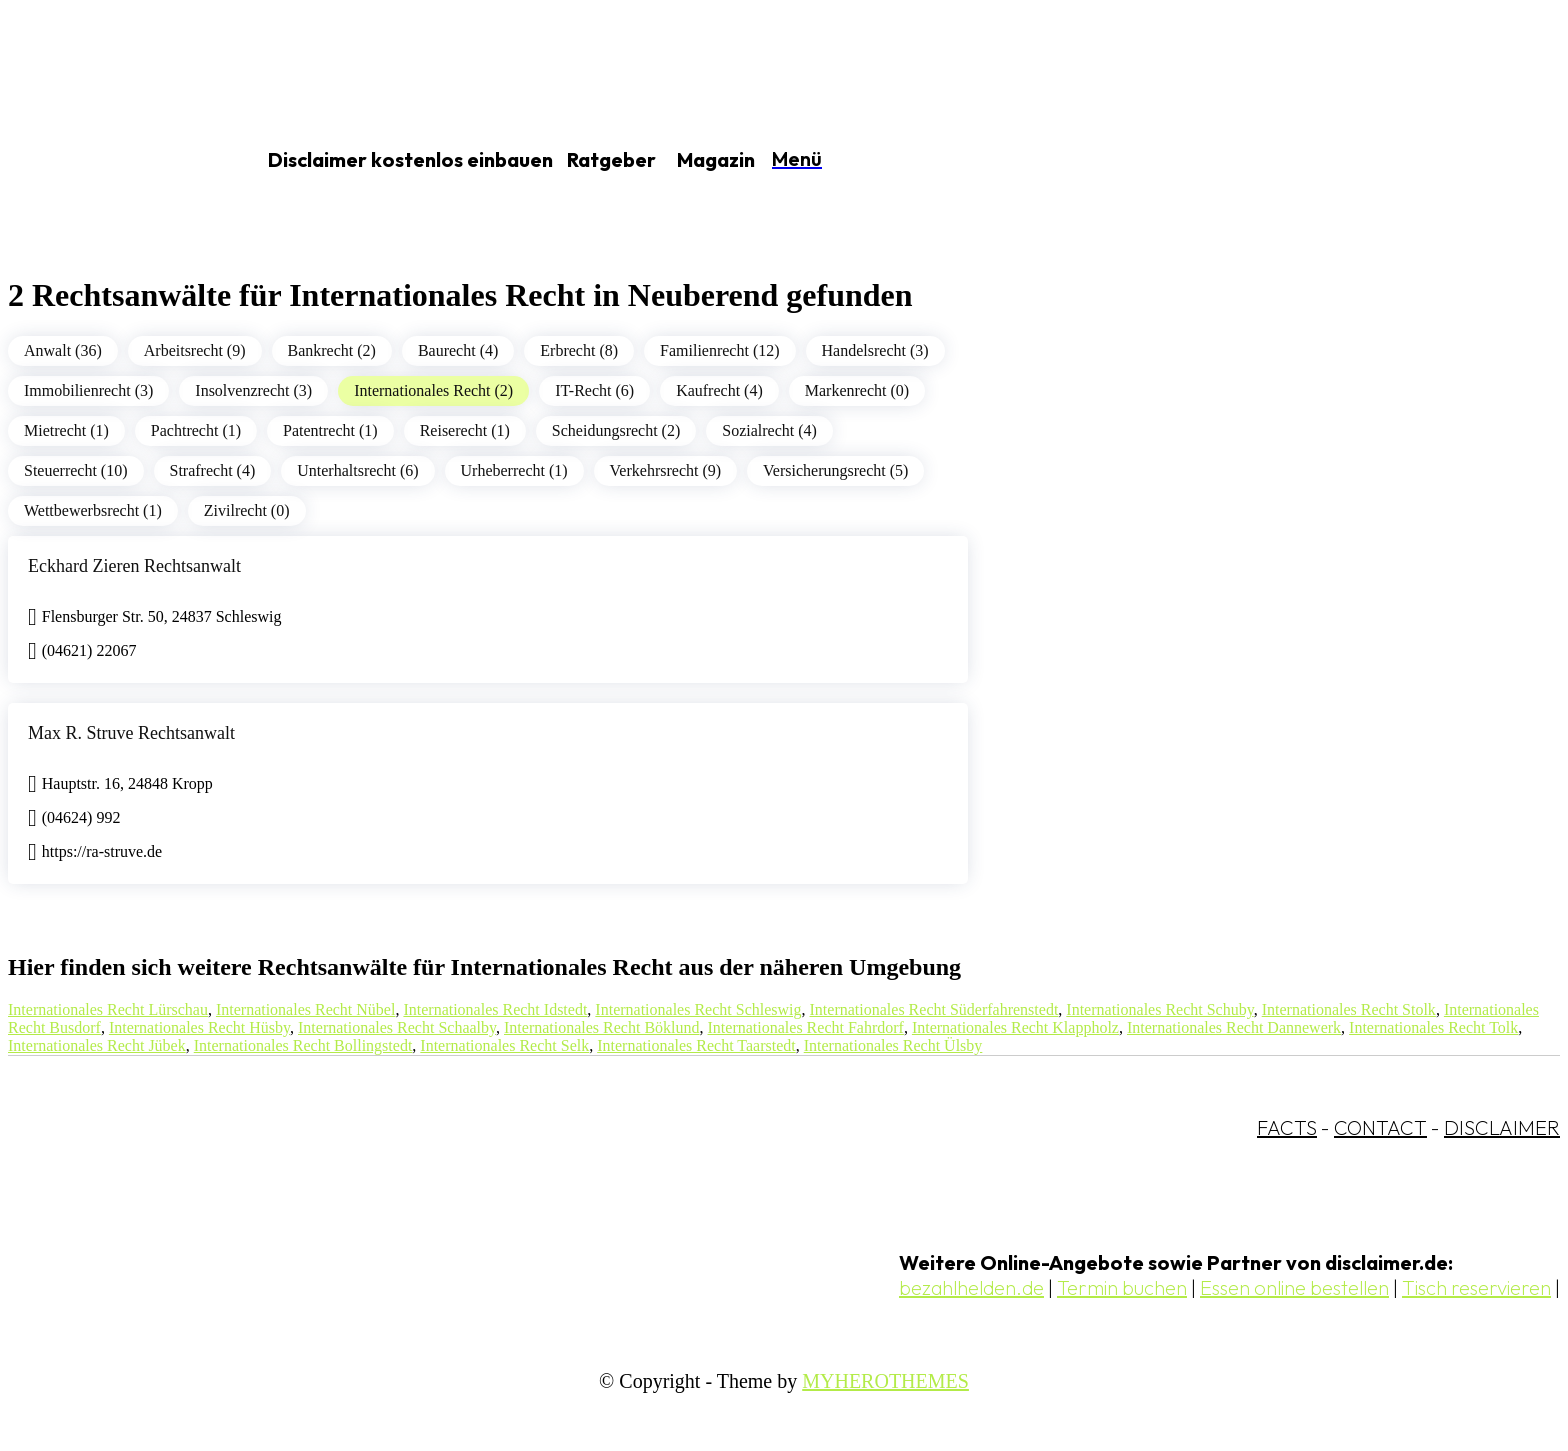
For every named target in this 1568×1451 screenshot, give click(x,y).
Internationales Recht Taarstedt (696, 1045)
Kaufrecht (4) (719, 390)
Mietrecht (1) (66, 430)
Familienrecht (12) (720, 350)
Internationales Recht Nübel (306, 1009)
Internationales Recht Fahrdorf (806, 1027)
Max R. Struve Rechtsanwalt (131, 733)
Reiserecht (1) (465, 430)
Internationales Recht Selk (504, 1045)
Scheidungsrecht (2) (616, 430)
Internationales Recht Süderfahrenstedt (934, 1009)
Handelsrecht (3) (875, 350)
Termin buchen (1122, 1287)
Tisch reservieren (1476, 1287)
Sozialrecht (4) (769, 430)
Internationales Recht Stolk (1349, 1009)
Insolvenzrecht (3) (253, 390)
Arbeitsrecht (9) (195, 350)
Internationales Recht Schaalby (397, 1027)
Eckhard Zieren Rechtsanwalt (134, 566)
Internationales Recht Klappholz (1015, 1027)
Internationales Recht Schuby (1159, 1009)
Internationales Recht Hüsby (199, 1027)
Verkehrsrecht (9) (666, 470)
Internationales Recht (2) (433, 390)
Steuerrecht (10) (76, 470)
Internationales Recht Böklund (602, 1027)
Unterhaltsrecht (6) (357, 470)
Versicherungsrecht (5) (835, 470)
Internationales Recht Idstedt (495, 1009)
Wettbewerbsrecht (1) (93, 510)
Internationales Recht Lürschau (108, 1009)
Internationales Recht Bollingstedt (303, 1045)
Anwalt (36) (63, 350)
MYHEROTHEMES (885, 1381)
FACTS (1287, 1127)
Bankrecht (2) (332, 350)
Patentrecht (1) (330, 430)
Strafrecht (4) (213, 470)
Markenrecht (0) (857, 390)
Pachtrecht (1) (196, 430)
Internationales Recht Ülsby (893, 1045)
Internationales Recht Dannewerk (1234, 1027)
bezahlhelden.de (971, 1287)
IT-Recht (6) (594, 390)
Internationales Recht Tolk (1433, 1027)
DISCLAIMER (1502, 1127)
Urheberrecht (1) (514, 470)
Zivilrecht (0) (247, 510)
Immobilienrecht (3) (88, 390)
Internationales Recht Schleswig (698, 1009)
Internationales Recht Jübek (97, 1045)
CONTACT (1380, 1127)
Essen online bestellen (1294, 1287)
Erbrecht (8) (579, 350)
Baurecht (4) (458, 350)
